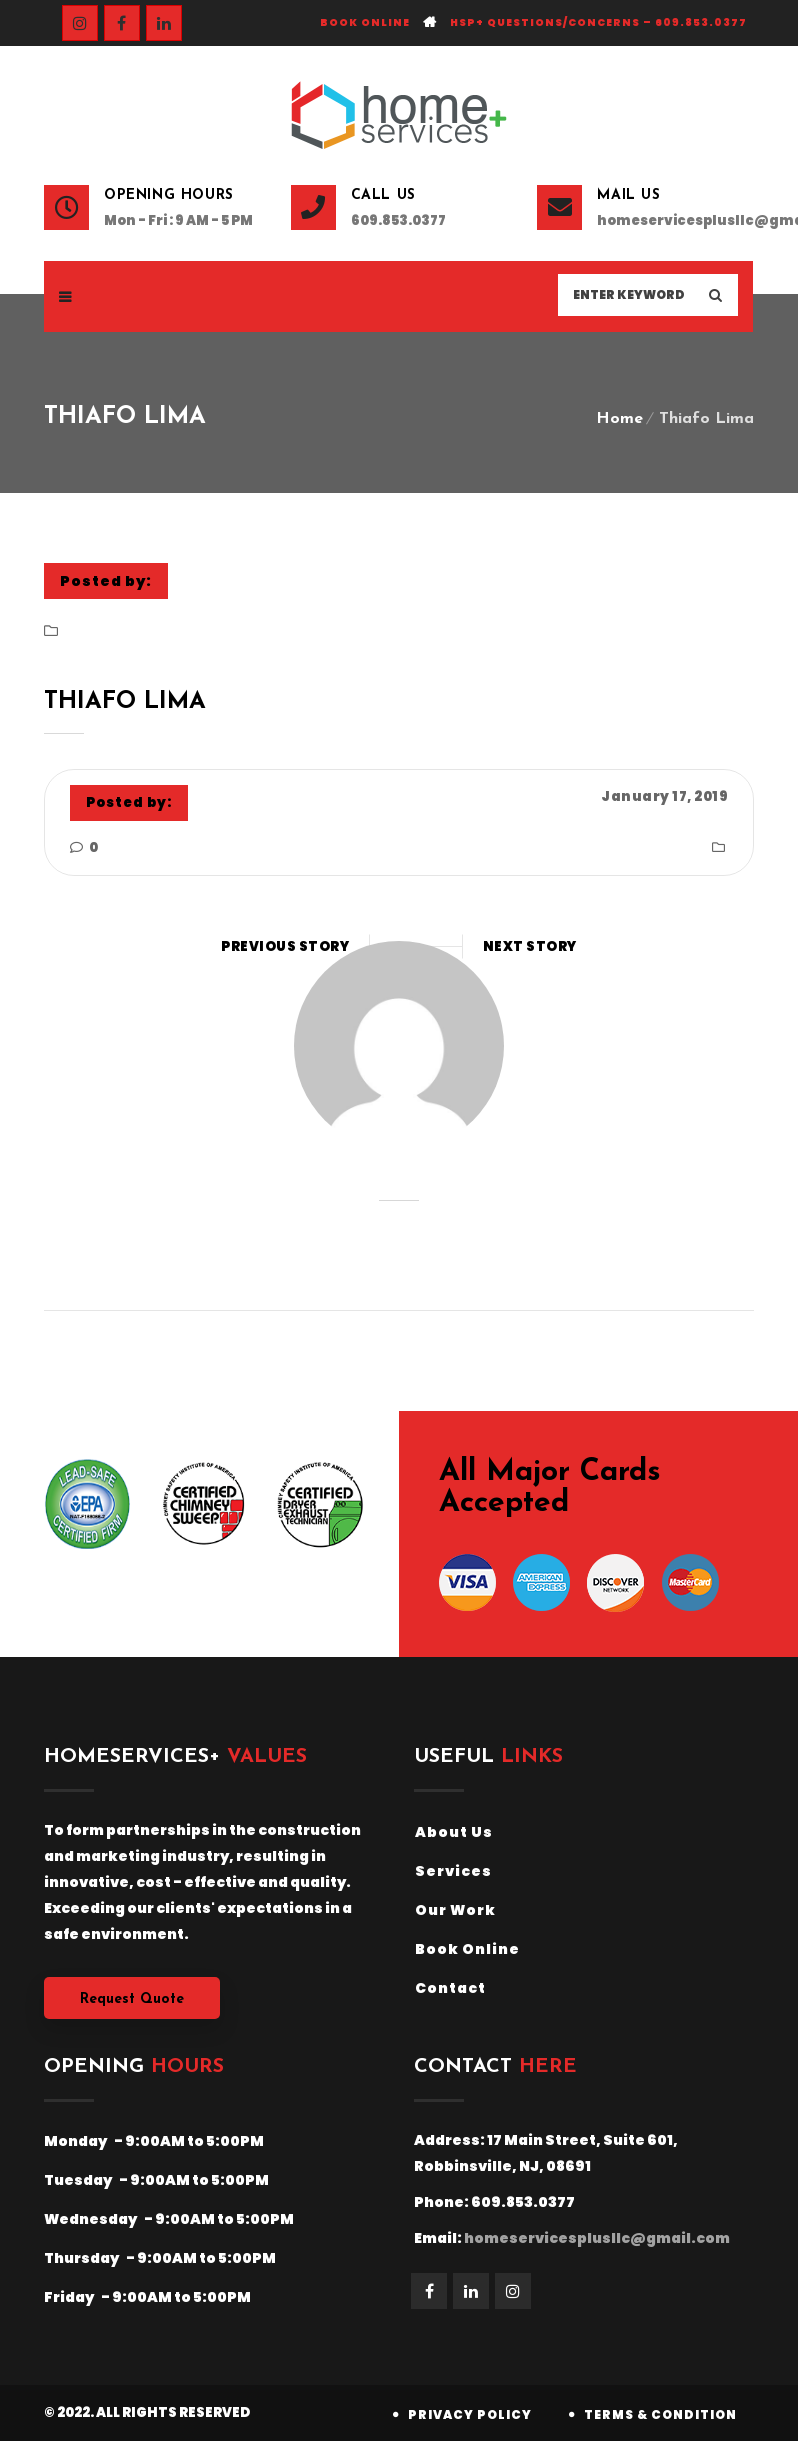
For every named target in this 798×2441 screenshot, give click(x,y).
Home (619, 419)
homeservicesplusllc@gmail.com (675, 220)
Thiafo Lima (125, 702)
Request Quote (132, 1999)
